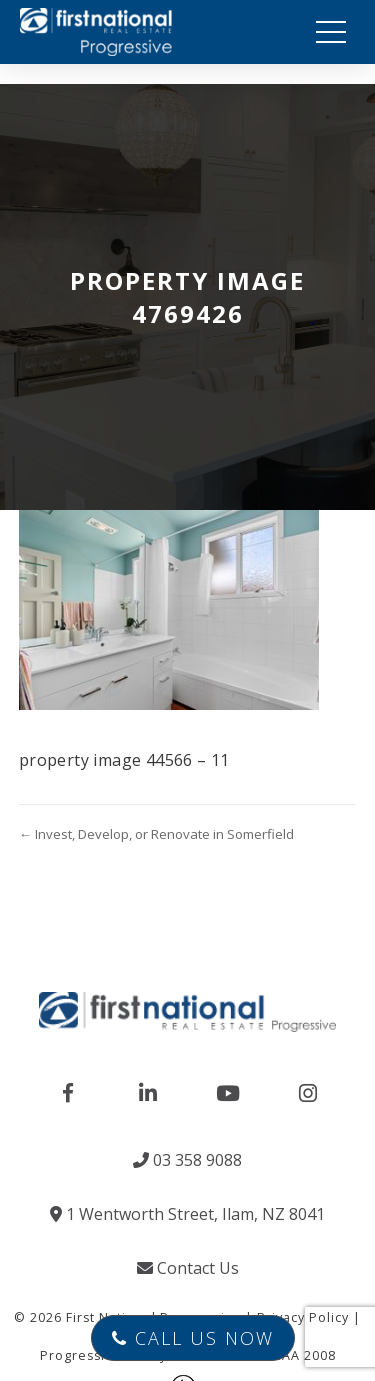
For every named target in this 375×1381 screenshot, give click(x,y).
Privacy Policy (303, 1317)
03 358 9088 (187, 1160)
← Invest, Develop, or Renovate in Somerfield (156, 834)
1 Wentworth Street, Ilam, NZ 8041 (187, 1214)
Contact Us (188, 1268)
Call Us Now (193, 1338)
